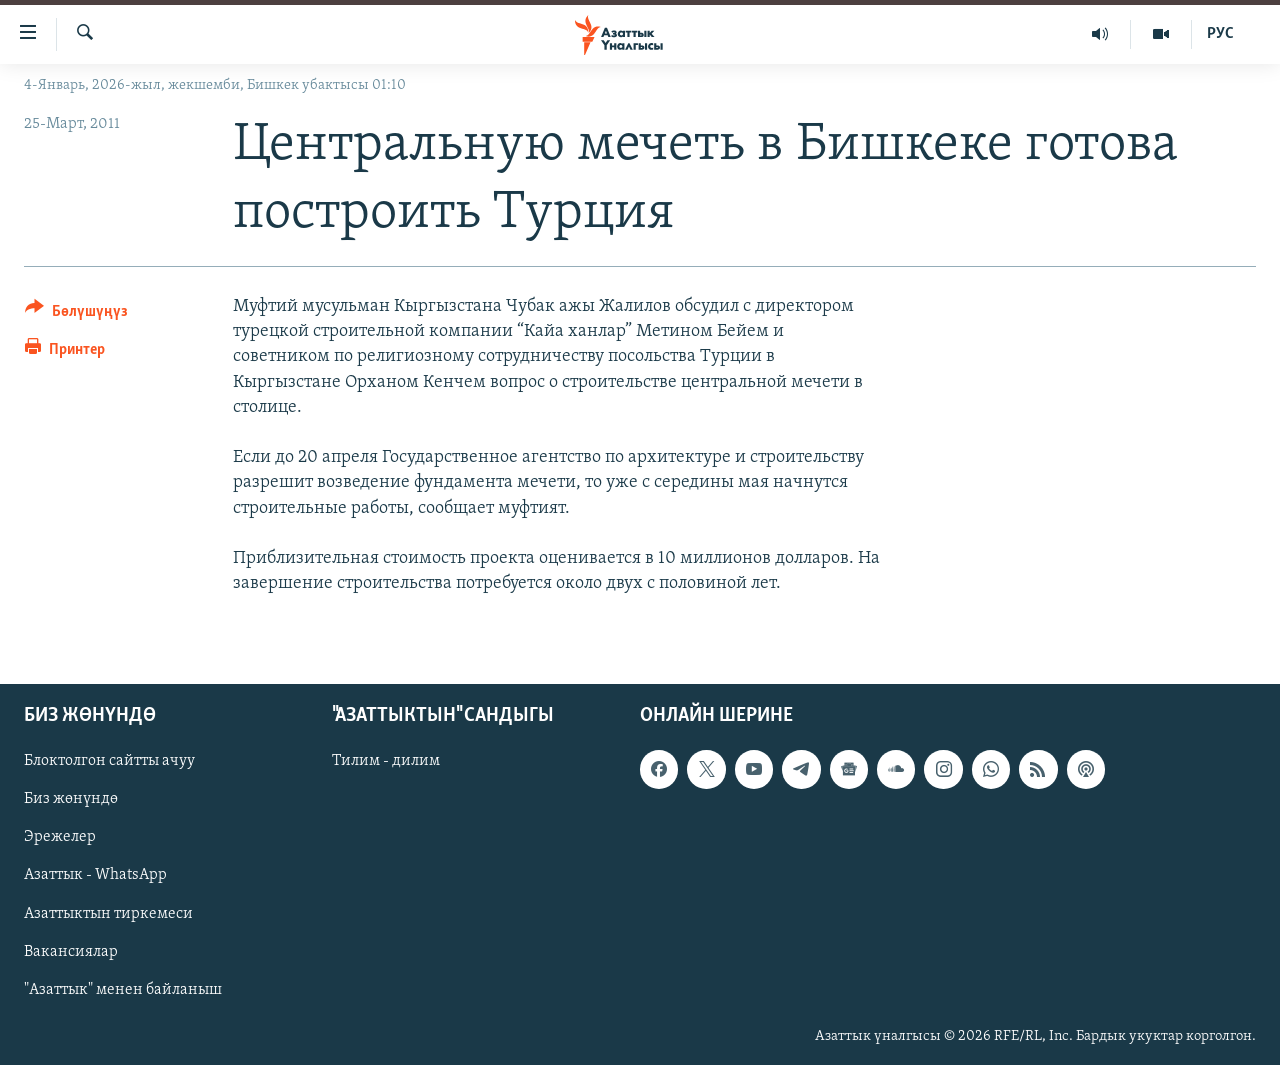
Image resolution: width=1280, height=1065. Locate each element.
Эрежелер (60, 838)
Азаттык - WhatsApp (95, 876)
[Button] (76, 314)
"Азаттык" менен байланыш (123, 990)
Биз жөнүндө (71, 800)
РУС (1220, 34)
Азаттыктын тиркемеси (108, 914)
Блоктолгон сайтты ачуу (109, 762)
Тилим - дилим (386, 762)
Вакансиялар (71, 952)
